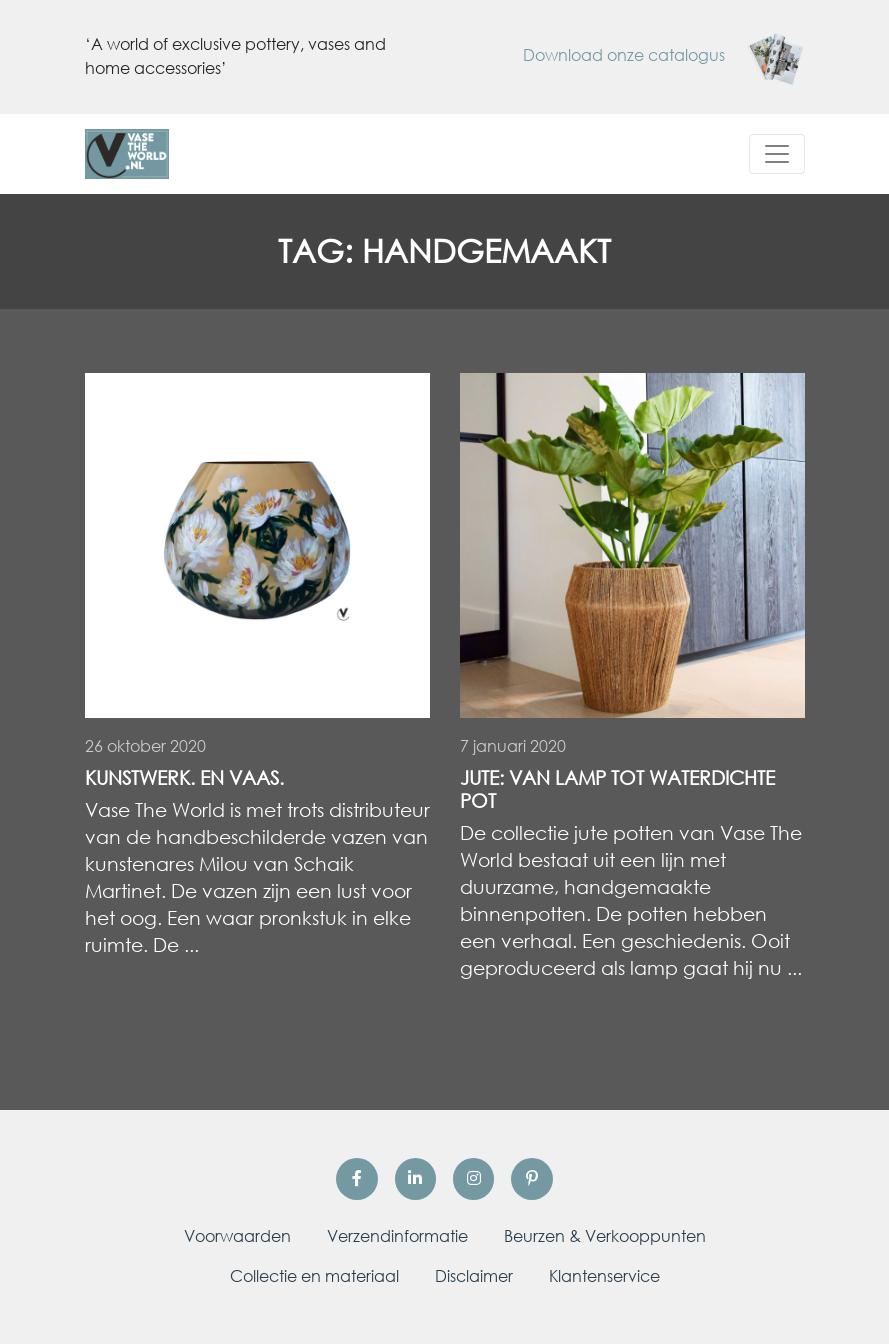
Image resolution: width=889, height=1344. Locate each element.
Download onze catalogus (664, 55)
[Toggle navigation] (777, 154)
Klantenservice (604, 1276)
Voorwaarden (237, 1236)
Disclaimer (474, 1276)
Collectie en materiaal (314, 1276)
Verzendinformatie (397, 1236)
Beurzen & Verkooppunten (605, 1236)
